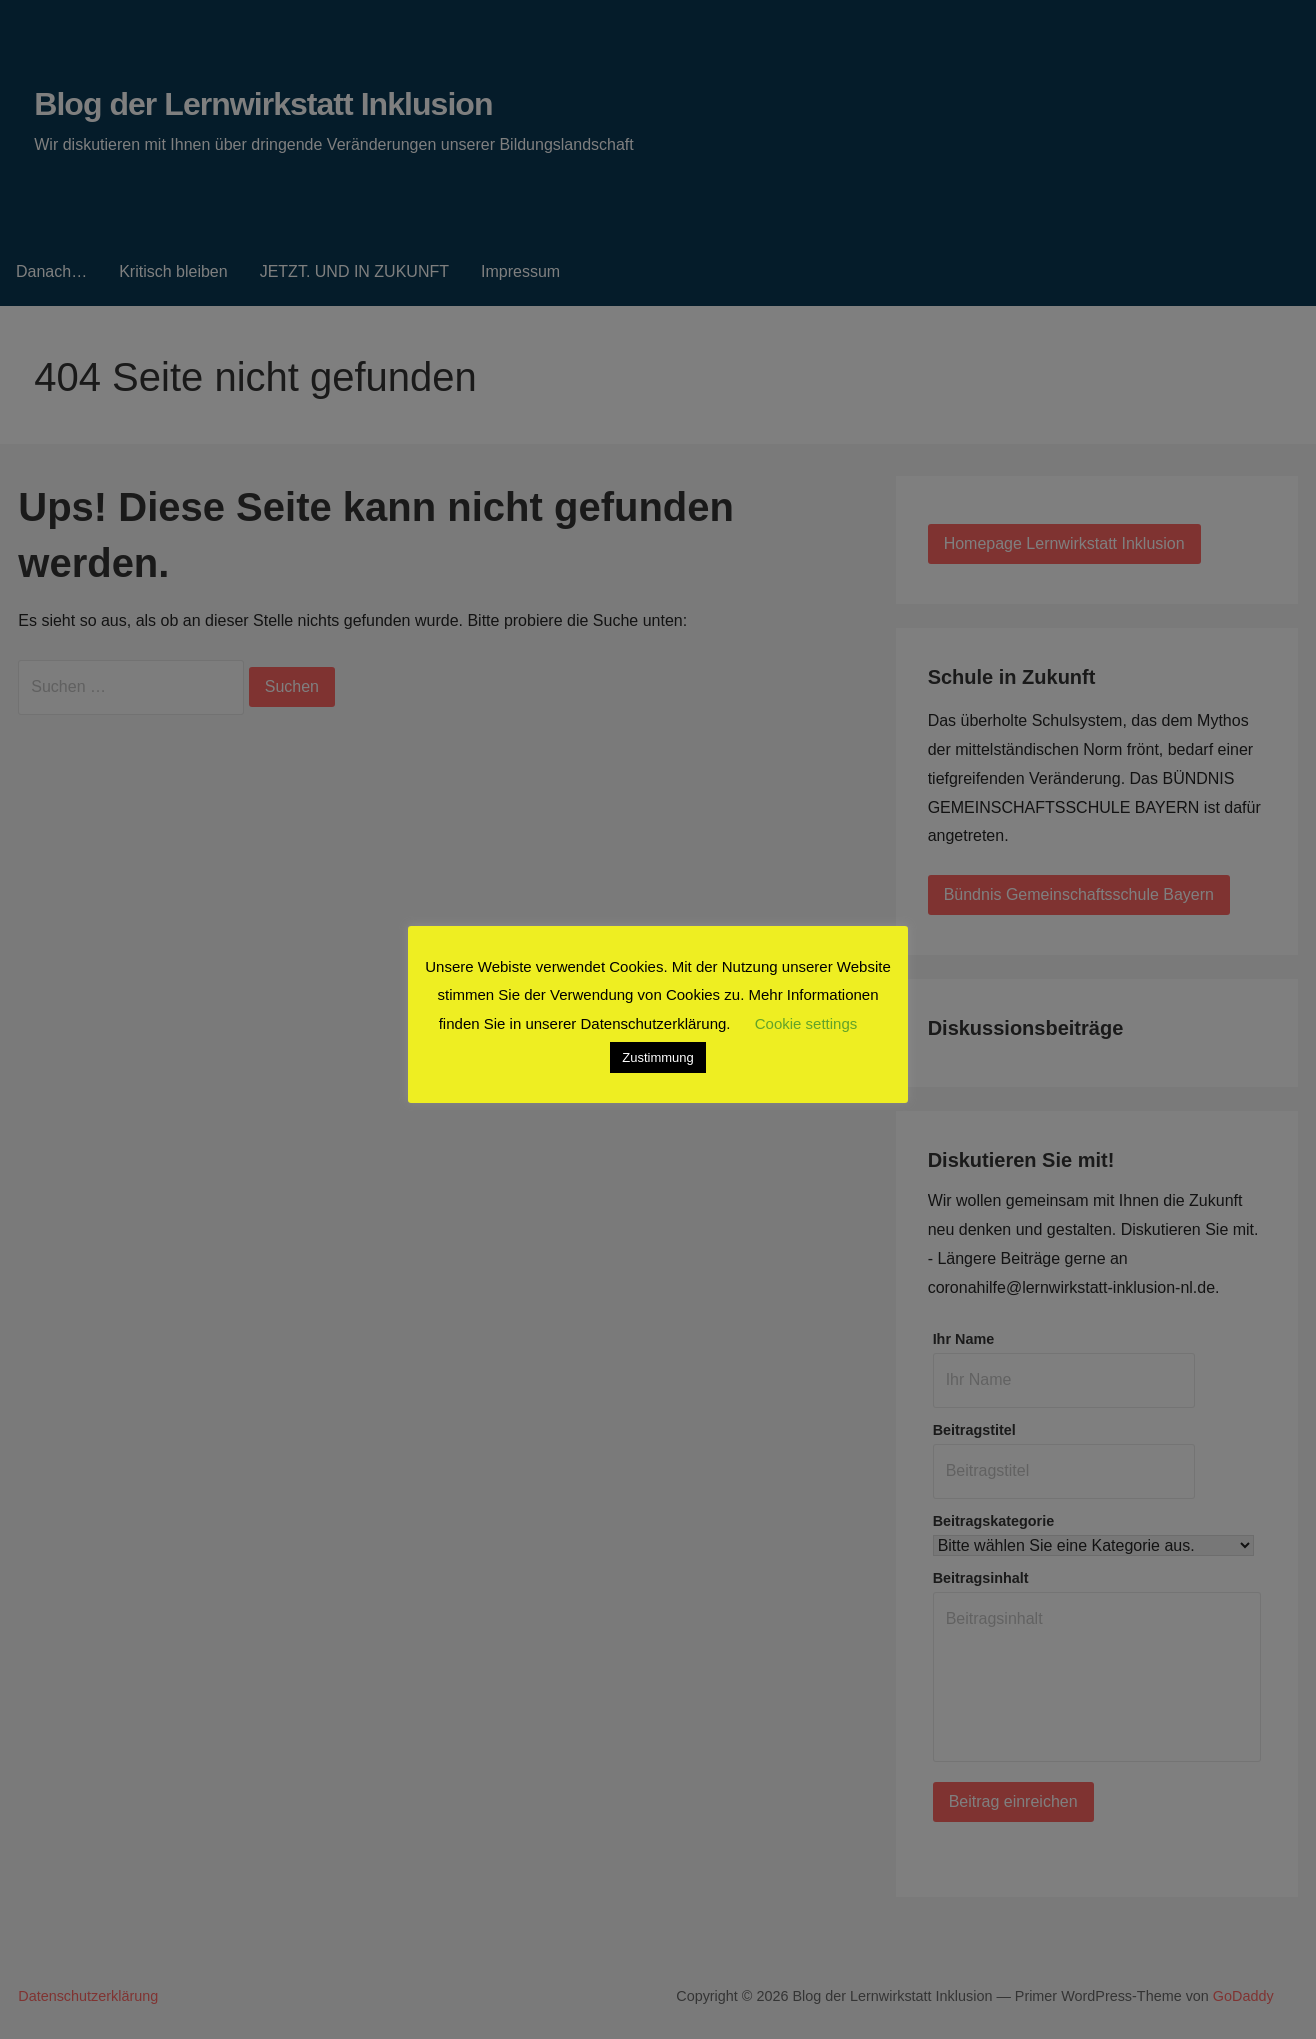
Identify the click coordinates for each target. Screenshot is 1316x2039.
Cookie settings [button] (806, 1023)
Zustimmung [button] (658, 1057)
